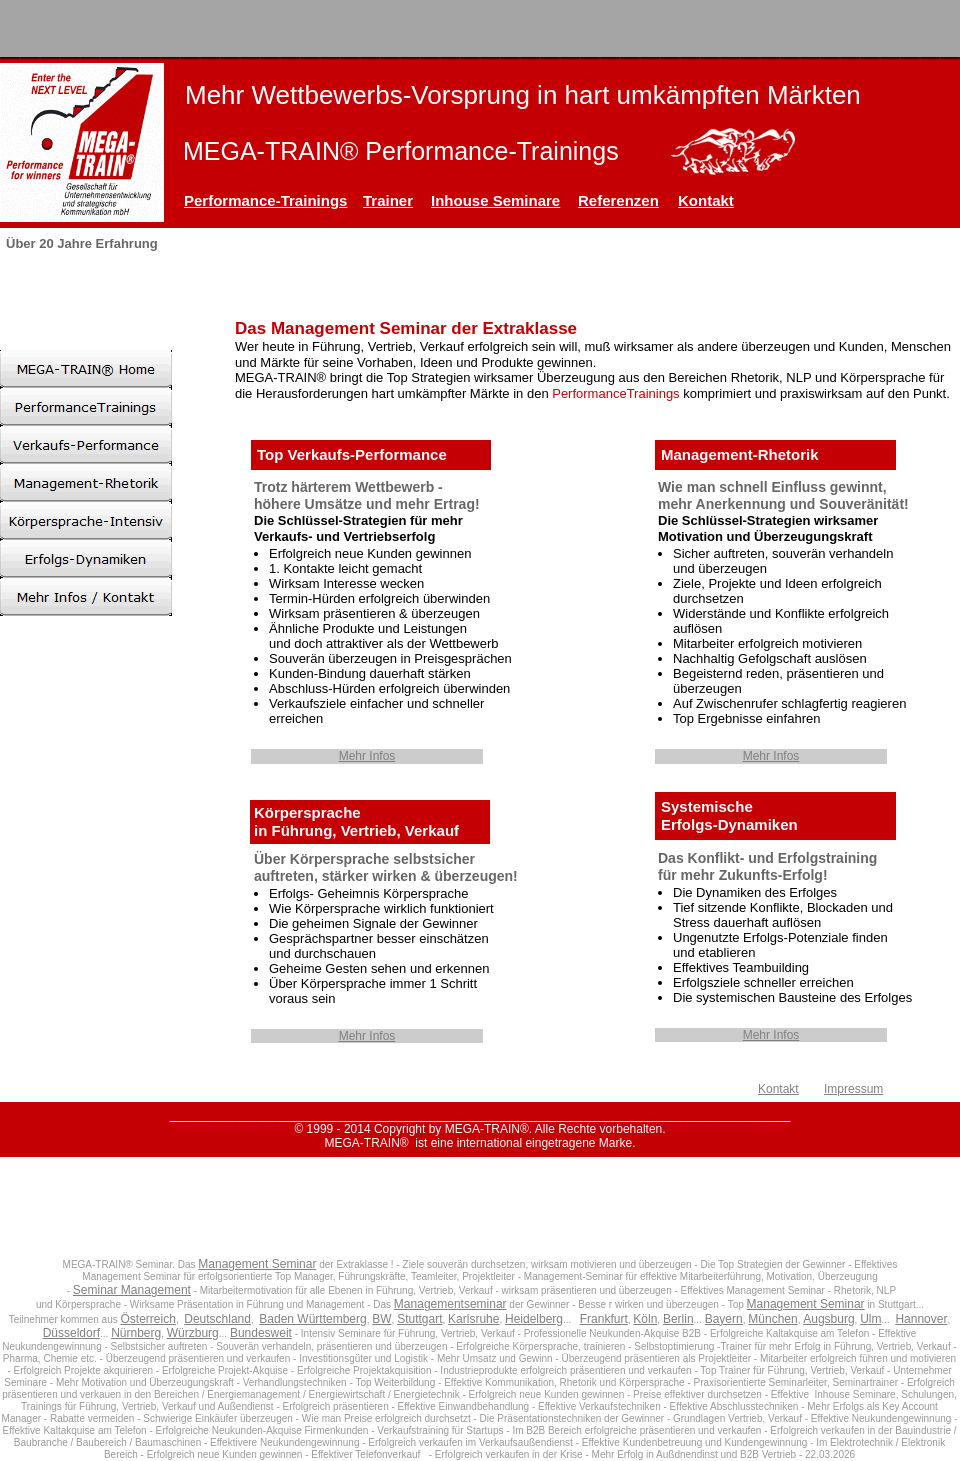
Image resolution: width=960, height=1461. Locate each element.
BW (381, 1319)
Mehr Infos (367, 756)
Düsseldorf (71, 1333)
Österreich (148, 1319)
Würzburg (193, 1333)
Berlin (678, 1319)
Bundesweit (261, 1333)
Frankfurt (604, 1319)
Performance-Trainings (265, 200)
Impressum (853, 1089)
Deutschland (217, 1319)
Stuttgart (419, 1319)
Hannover (921, 1319)
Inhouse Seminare (495, 200)
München (772, 1319)
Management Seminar (257, 1264)
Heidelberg (534, 1319)
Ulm (870, 1319)
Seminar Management (132, 1290)
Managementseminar (450, 1304)
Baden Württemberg (312, 1319)
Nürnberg (136, 1333)
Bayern (724, 1319)
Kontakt (706, 200)
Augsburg (828, 1319)
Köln (645, 1319)
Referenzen (618, 200)
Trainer (388, 200)
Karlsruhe (473, 1319)
